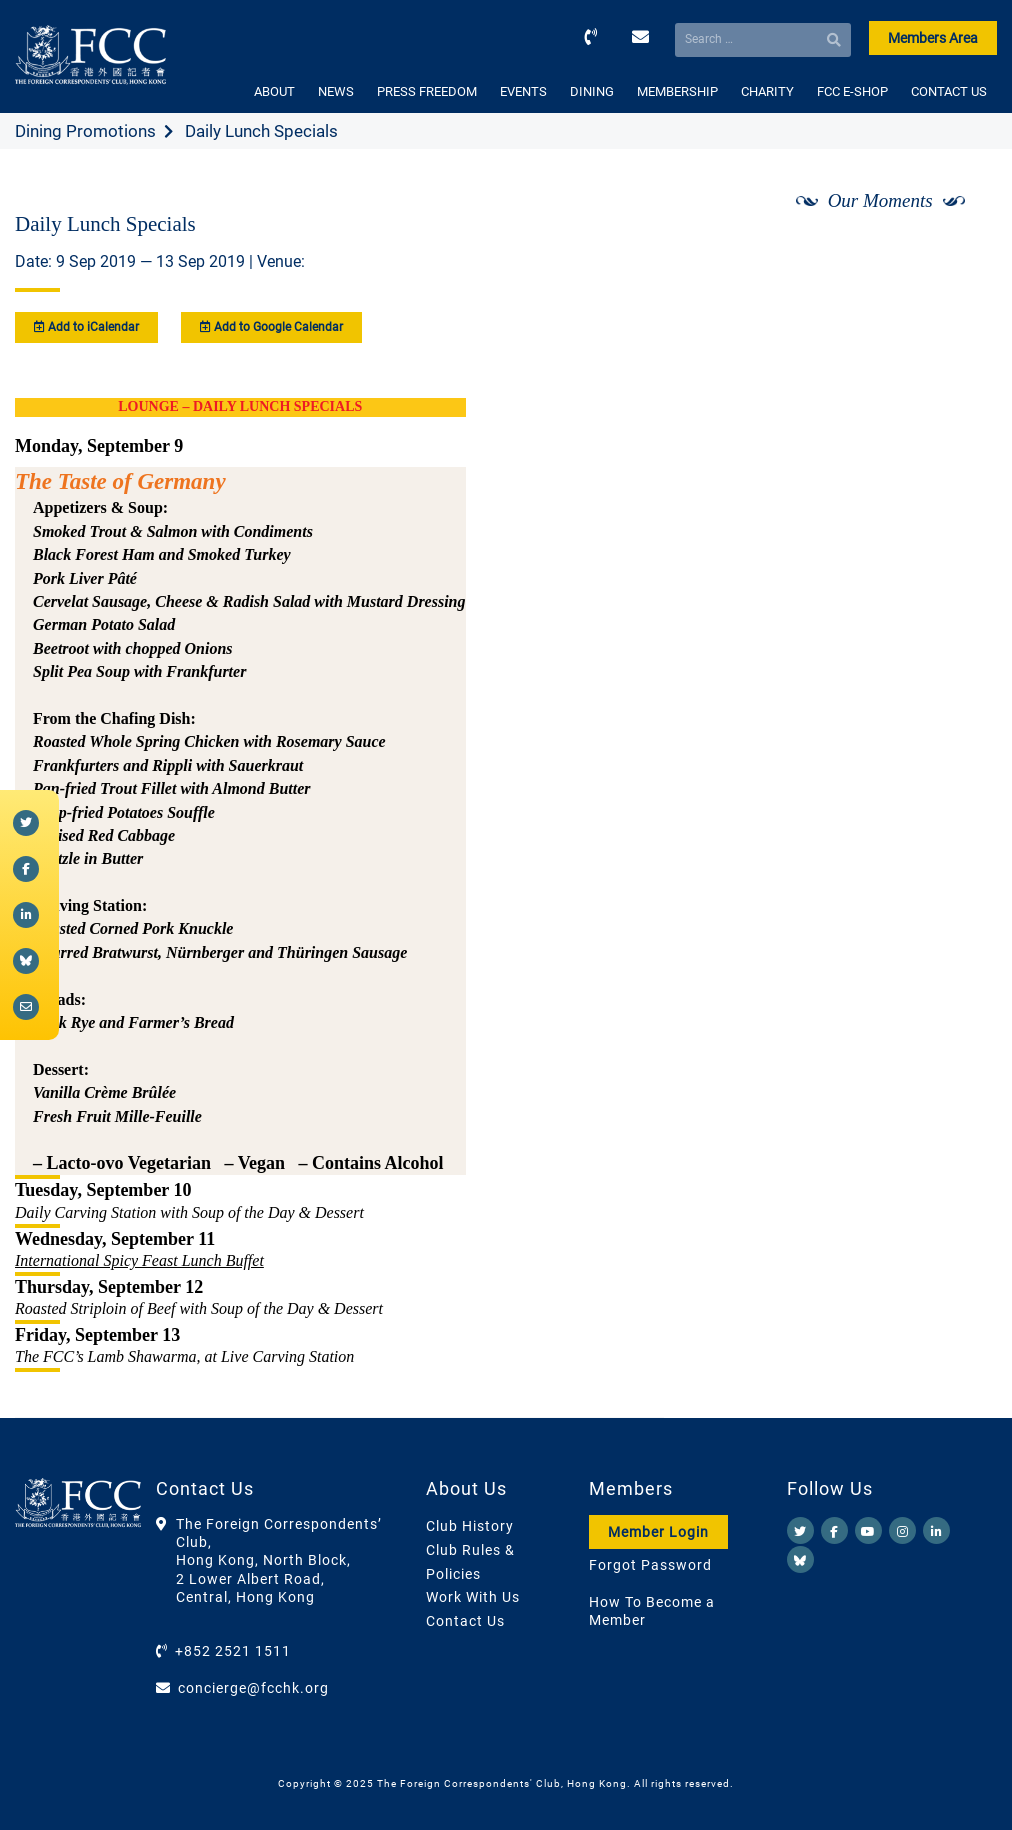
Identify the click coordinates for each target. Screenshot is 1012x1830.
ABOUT (274, 91)
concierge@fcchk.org (253, 1688)
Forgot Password (650, 1565)
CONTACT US (949, 91)
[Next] (960, 253)
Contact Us (465, 1621)
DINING (592, 91)
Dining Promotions (85, 131)
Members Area (933, 38)
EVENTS (523, 91)
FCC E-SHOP (852, 91)
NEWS (336, 91)
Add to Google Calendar (271, 327)
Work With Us (473, 1597)
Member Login (658, 1532)
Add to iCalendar (86, 327)
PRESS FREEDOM (427, 91)
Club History (470, 1526)
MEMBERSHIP (677, 91)
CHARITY (767, 91)
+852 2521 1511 (233, 1651)
